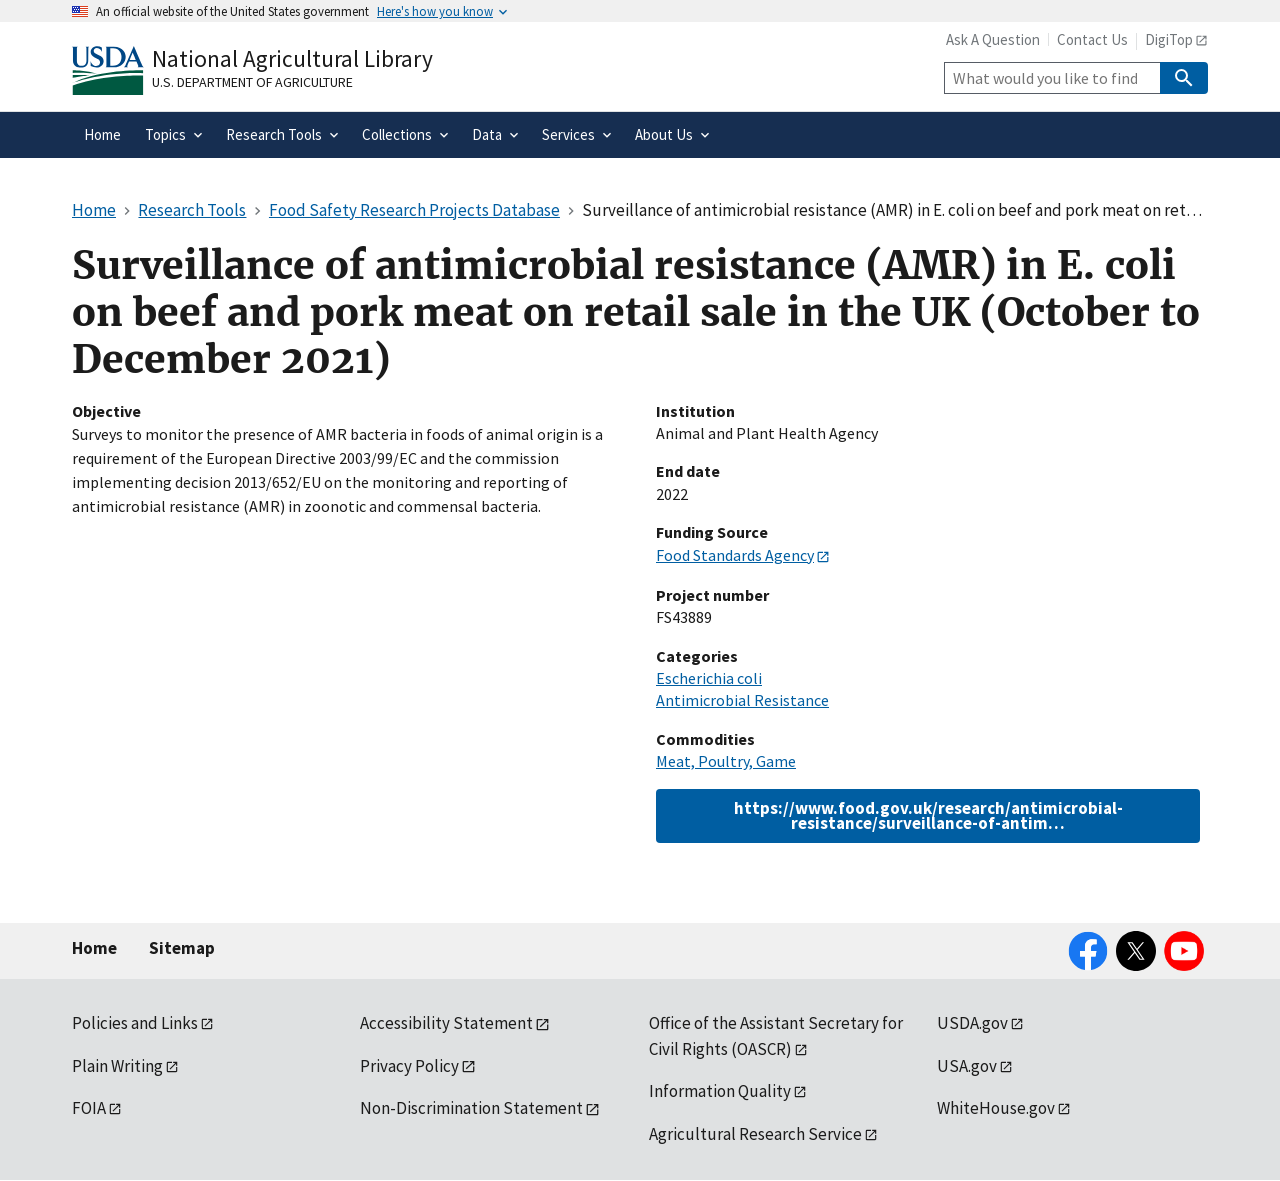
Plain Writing (117, 1066)
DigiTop (1169, 39)
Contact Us (1092, 39)
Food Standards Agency (735, 555)
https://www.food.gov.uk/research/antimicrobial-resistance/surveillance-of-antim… (928, 815)
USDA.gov (972, 1023)
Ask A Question (993, 39)
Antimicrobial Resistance (742, 700)
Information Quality (720, 1091)
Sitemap (182, 948)
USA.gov (967, 1066)
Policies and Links (135, 1023)
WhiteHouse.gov (996, 1108)
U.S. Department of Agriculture (252, 82)
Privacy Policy (409, 1066)
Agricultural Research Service (755, 1134)
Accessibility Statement (446, 1023)
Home (94, 948)
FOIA (89, 1108)
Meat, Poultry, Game (726, 761)
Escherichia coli (709, 678)
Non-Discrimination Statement (471, 1108)
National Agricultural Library (292, 58)
